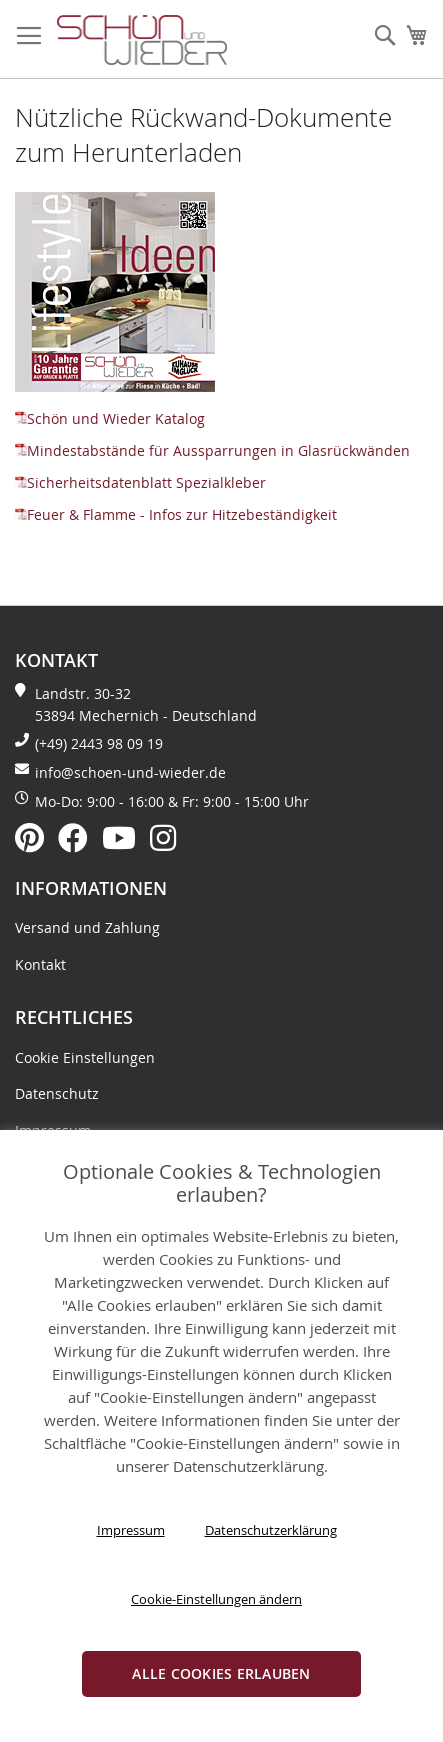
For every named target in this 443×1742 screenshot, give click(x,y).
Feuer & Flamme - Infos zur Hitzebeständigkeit (176, 514)
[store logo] (142, 40)
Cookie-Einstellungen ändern (216, 1599)
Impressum (131, 1530)
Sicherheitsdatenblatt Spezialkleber (140, 482)
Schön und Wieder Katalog (110, 418)
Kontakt (40, 964)
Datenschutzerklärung (271, 1530)
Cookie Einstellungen (85, 1057)
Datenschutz (57, 1093)
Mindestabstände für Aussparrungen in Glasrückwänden (212, 450)
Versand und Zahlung (87, 927)
